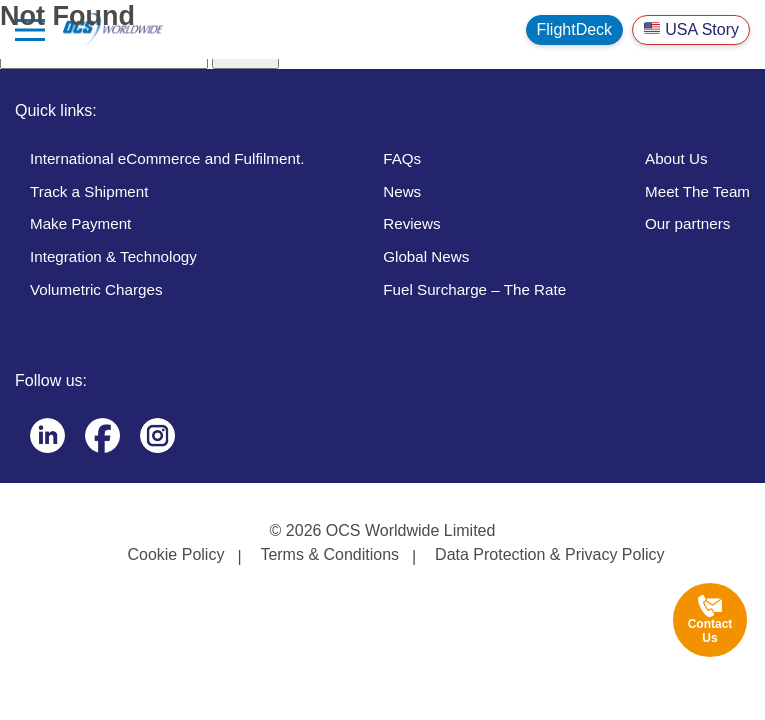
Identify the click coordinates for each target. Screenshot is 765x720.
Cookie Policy (175, 554)
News (402, 191)
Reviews (411, 223)
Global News (426, 256)
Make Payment (80, 223)
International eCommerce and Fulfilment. (167, 158)
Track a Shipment (89, 191)
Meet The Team (697, 191)
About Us (676, 158)
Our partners (687, 223)
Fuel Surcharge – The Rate (474, 289)
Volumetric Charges (96, 289)
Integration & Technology (113, 256)
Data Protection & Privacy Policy (549, 554)
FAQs (402, 158)
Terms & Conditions (329, 554)
